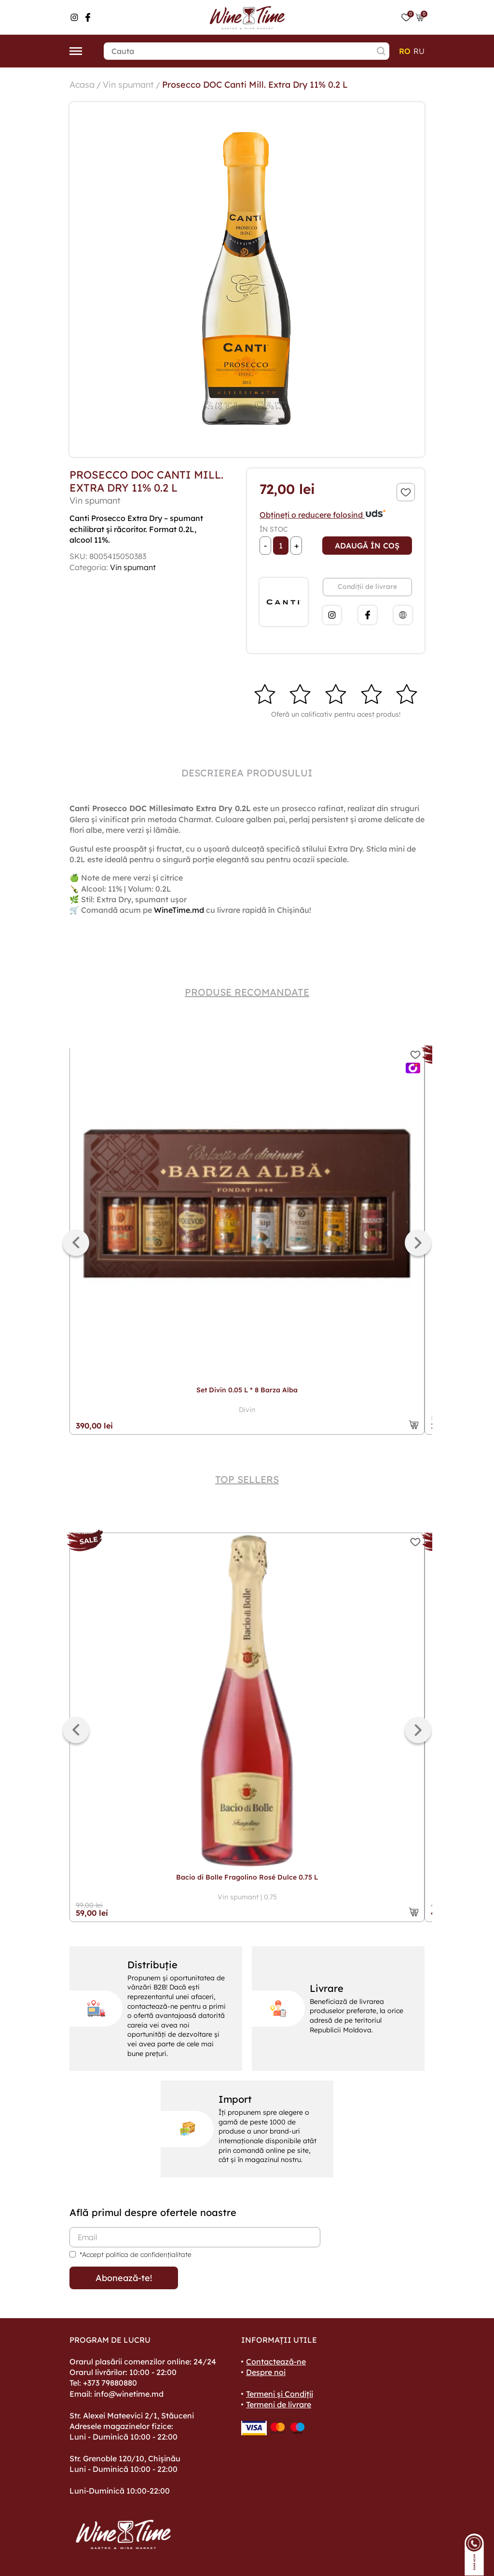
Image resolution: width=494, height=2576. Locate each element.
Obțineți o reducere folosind (323, 515)
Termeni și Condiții (279, 2394)
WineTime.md (179, 910)
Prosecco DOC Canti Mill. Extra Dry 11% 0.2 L (255, 84)
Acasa (82, 84)
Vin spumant (128, 84)
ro (405, 51)
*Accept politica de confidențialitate (136, 2254)
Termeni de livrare (278, 2404)
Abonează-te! (124, 2277)
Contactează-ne (276, 2361)
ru (419, 51)
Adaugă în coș (367, 545)
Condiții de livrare (367, 586)
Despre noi (266, 2372)
